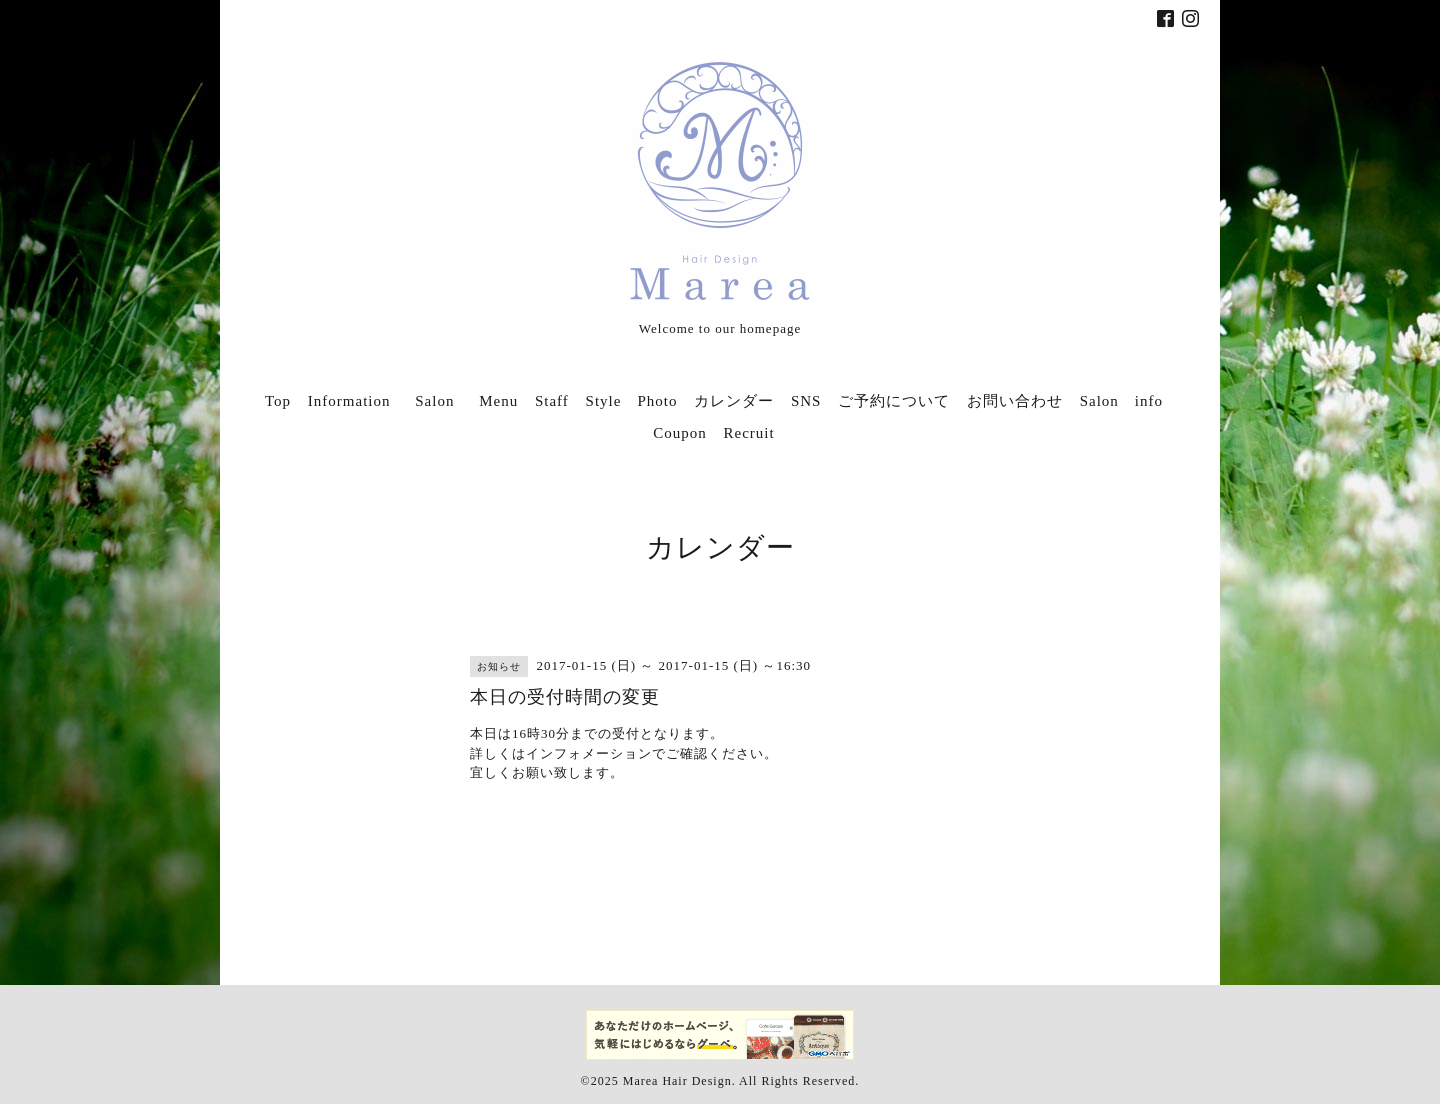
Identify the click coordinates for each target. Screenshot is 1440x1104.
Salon (442, 401)
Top (278, 401)
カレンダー (734, 401)
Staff (552, 401)
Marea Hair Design (677, 1081)
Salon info (1121, 401)
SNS (806, 401)
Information (349, 401)
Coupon (680, 433)
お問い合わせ (1015, 401)
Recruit (749, 433)
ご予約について (894, 401)
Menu (498, 401)
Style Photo (632, 401)
